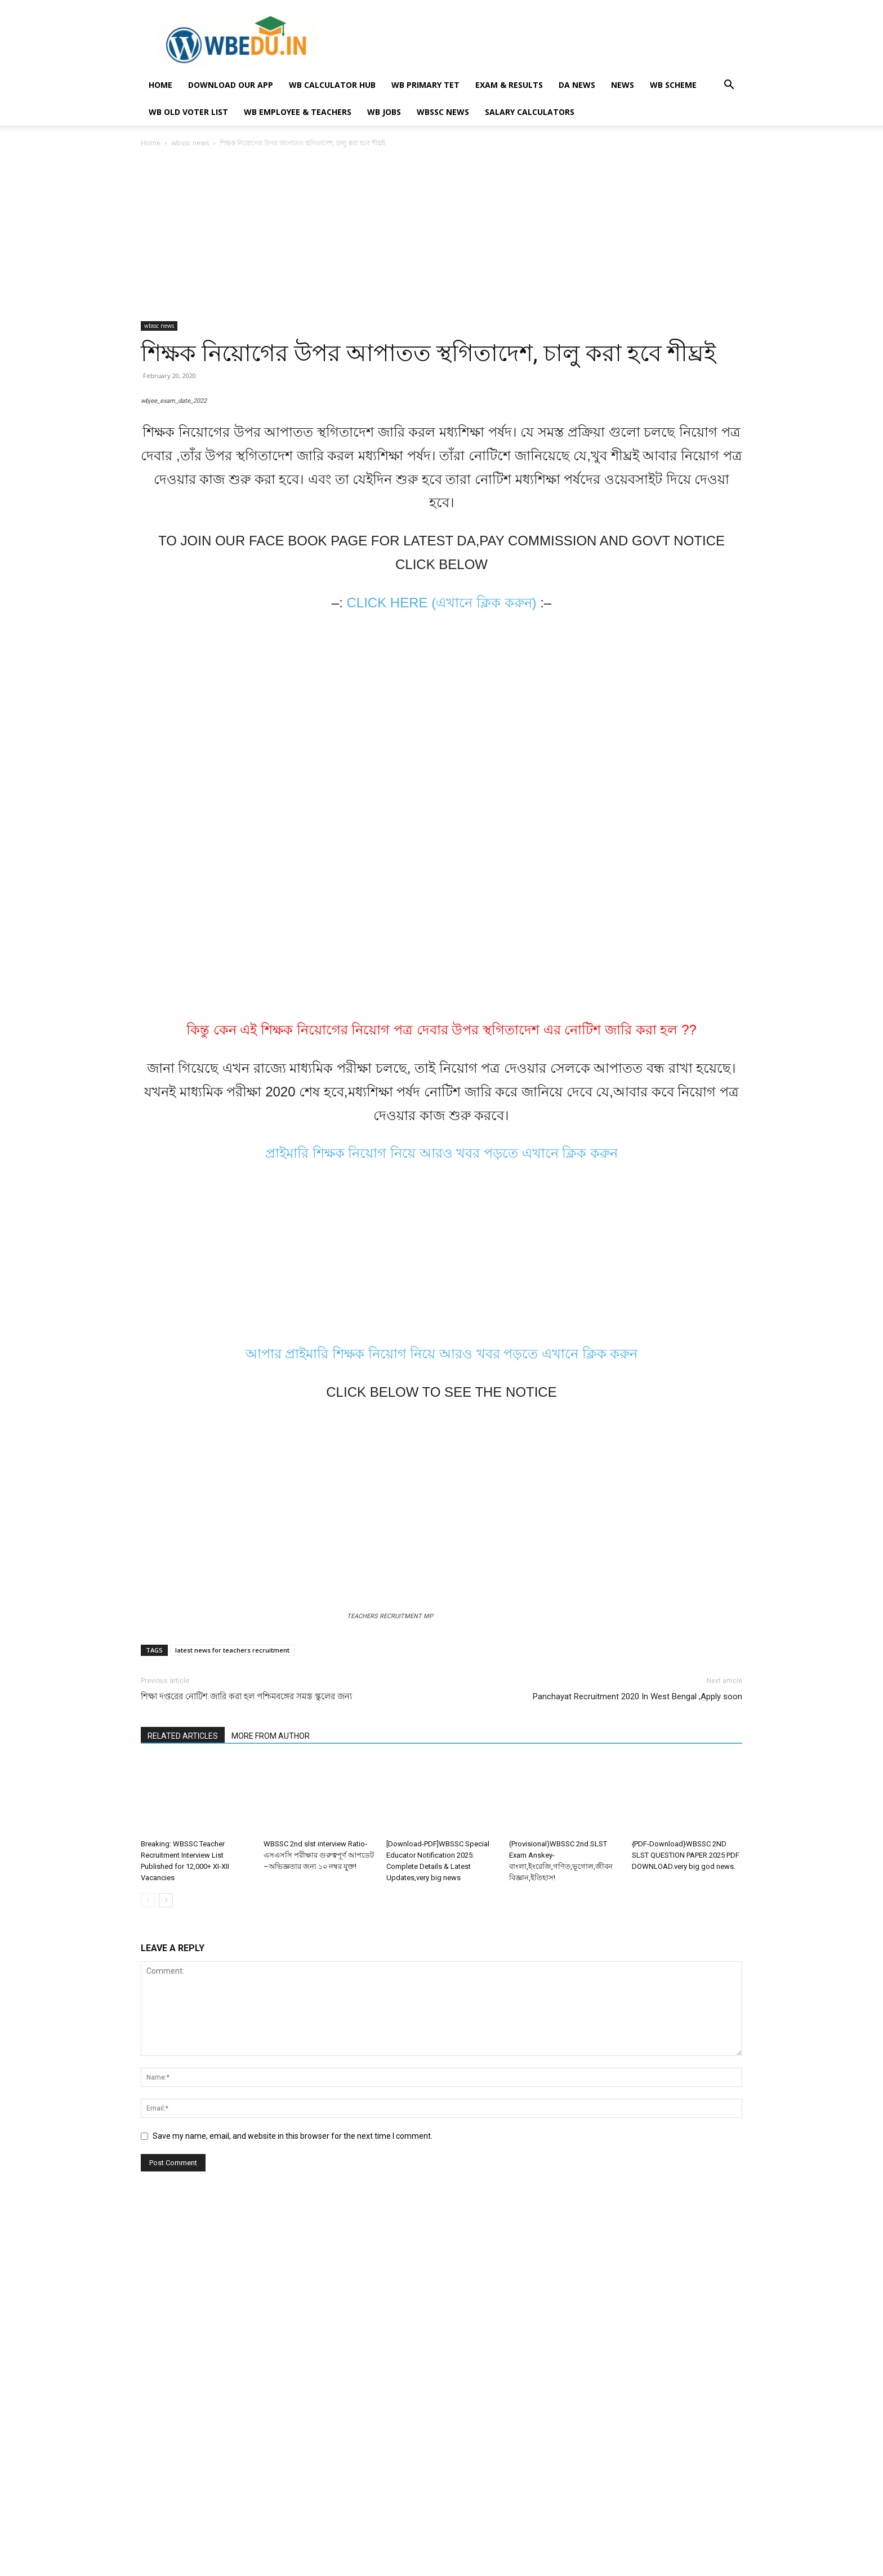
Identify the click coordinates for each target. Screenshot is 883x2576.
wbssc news (443, 111)
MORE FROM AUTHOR (270, 2090)
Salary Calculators (529, 111)
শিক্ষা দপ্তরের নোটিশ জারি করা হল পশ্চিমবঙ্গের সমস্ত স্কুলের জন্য (246, 2051)
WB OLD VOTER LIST (188, 111)
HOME (160, 84)
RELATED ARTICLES (183, 2090)
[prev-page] (148, 2255)
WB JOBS (384, 111)
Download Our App (230, 84)
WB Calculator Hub (332, 84)
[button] (728, 86)
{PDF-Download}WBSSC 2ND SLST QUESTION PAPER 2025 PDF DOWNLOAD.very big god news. (685, 2210)
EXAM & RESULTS (509, 84)
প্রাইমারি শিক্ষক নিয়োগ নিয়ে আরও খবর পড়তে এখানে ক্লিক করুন (441, 1491)
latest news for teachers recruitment (232, 2004)
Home (150, 143)
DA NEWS (577, 84)
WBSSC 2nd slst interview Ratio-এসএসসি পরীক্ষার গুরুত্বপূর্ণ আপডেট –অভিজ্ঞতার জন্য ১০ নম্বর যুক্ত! (319, 2210)
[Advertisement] (441, 238)
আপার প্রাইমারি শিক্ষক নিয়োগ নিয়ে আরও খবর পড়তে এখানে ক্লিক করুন (442, 1692)
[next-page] (166, 2255)
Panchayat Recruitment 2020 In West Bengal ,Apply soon (637, 2051)
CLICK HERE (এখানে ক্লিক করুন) (441, 940)
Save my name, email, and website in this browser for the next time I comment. (292, 2490)
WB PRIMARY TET (425, 84)
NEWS (622, 84)
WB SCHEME (673, 84)
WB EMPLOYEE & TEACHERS (297, 111)
